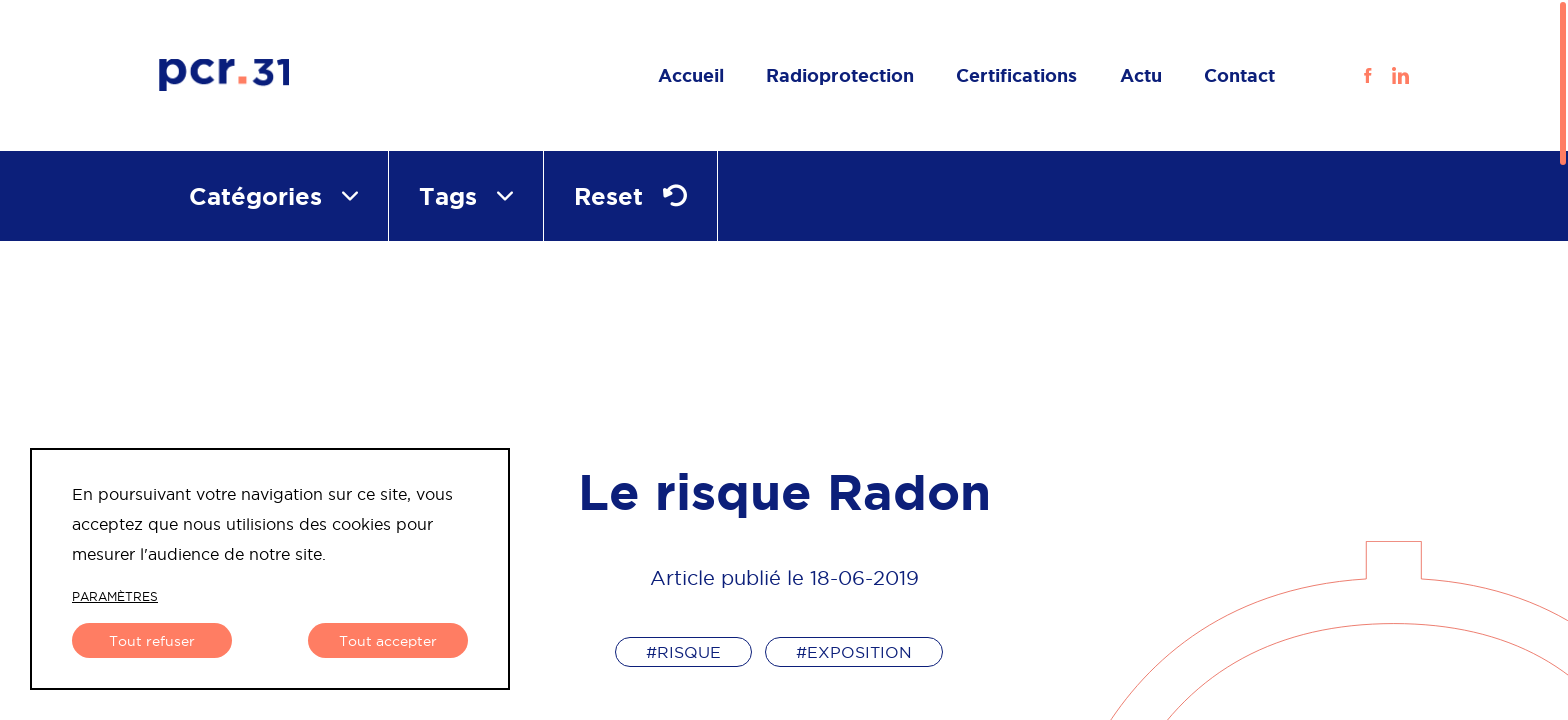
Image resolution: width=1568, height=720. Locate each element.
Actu (1141, 75)
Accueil (691, 75)
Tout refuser (152, 641)
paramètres (115, 596)
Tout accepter (388, 641)
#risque (683, 652)
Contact (1239, 75)
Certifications (1016, 75)
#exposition (854, 652)
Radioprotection (840, 75)
